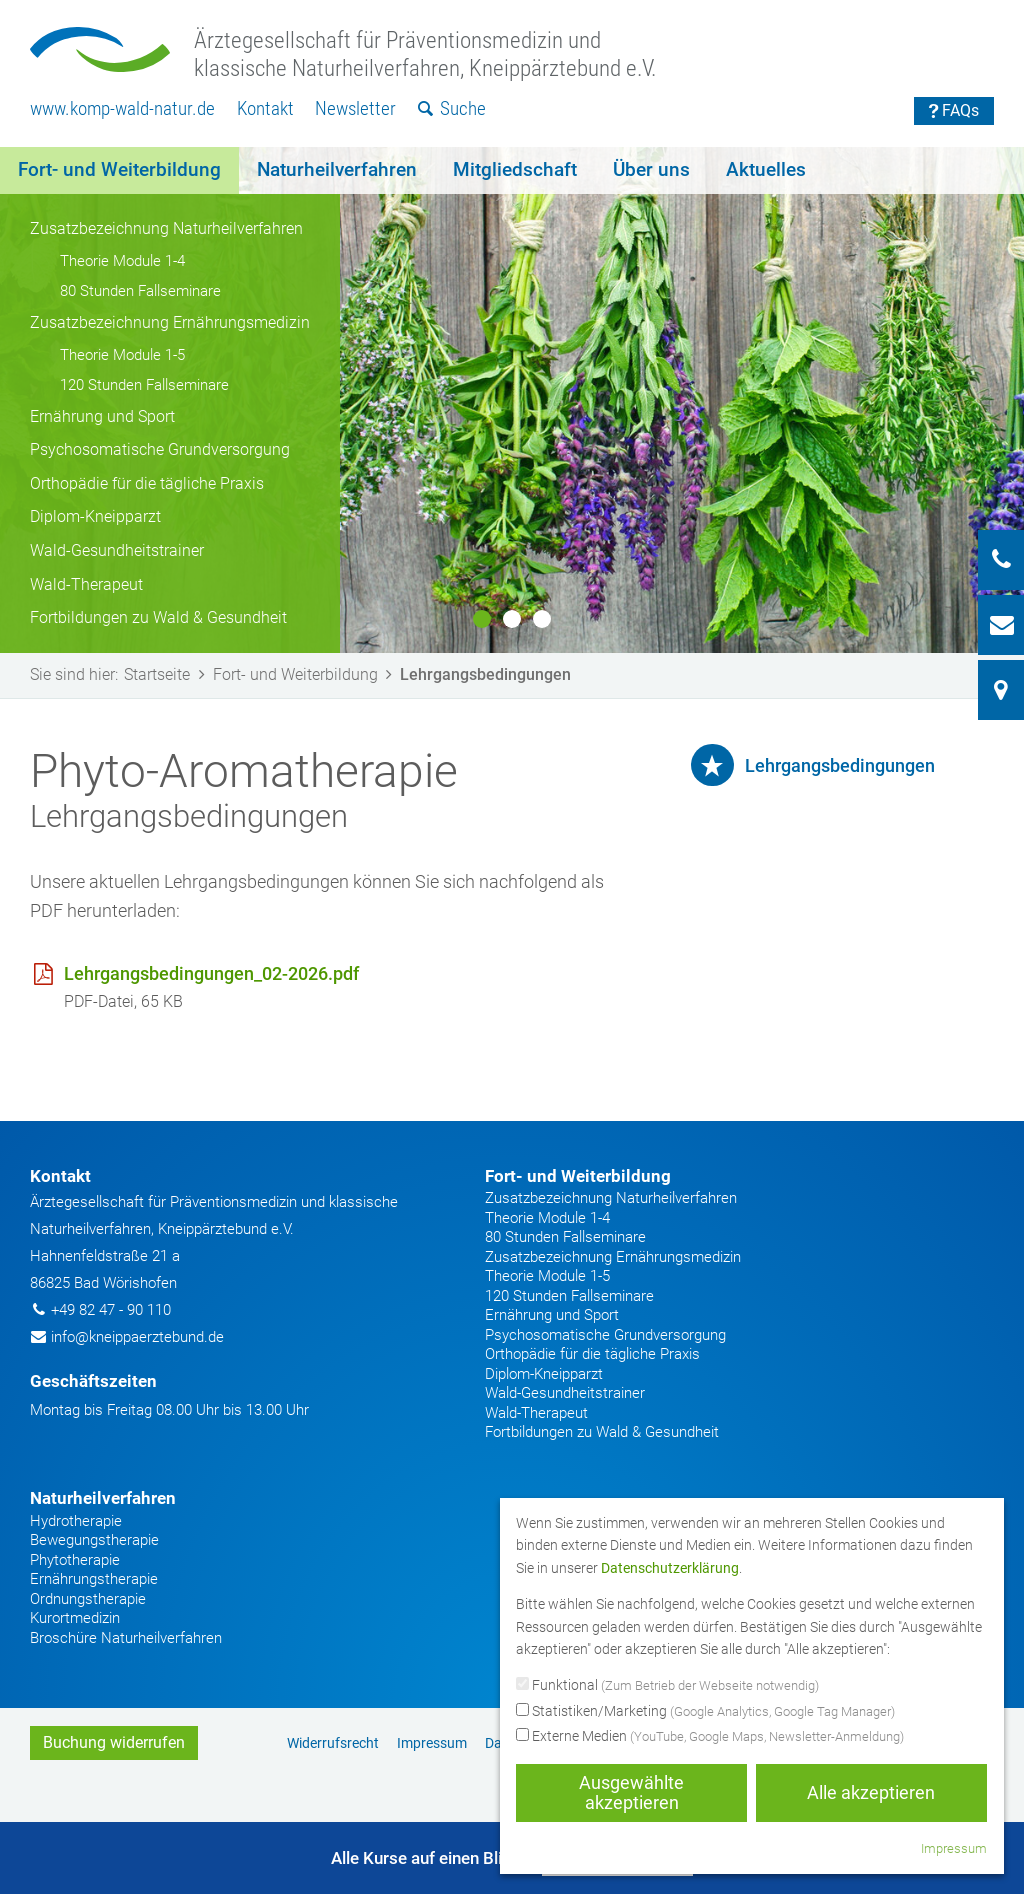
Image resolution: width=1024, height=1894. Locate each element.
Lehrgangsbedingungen (840, 765)
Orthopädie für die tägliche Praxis (147, 483)
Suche (452, 108)
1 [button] (482, 619)
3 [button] (542, 619)
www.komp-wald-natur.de (122, 108)
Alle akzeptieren (871, 1792)
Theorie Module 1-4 (122, 261)
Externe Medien (710, 1737)
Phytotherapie (75, 1560)
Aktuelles (766, 169)
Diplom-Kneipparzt (95, 516)
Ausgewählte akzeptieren (631, 1792)
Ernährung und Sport (102, 416)
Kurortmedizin (75, 1618)
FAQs (954, 110)
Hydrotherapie (76, 1521)
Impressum (432, 1743)
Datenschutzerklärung (670, 1568)
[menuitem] (122, 109)
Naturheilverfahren (337, 169)
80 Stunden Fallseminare (140, 291)
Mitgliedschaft (515, 169)
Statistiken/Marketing (705, 1712)
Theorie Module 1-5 (122, 355)
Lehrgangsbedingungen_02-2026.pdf (211, 973)
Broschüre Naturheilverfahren (126, 1638)
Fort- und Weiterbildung (119, 169)
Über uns (651, 169)
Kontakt (265, 108)
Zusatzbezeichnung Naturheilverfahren (166, 228)
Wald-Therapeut (86, 584)
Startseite (168, 674)
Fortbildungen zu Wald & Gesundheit (158, 617)
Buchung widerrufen (114, 1742)
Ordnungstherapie (88, 1599)
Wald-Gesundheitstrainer (117, 550)
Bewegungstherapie (94, 1540)
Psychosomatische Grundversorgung (160, 449)
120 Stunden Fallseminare (144, 385)
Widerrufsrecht (333, 1743)
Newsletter (355, 108)
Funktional (667, 1686)
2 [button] (512, 619)
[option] (512, 400)
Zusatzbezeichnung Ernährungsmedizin (170, 322)
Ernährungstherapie (94, 1579)
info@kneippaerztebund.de (137, 1337)
